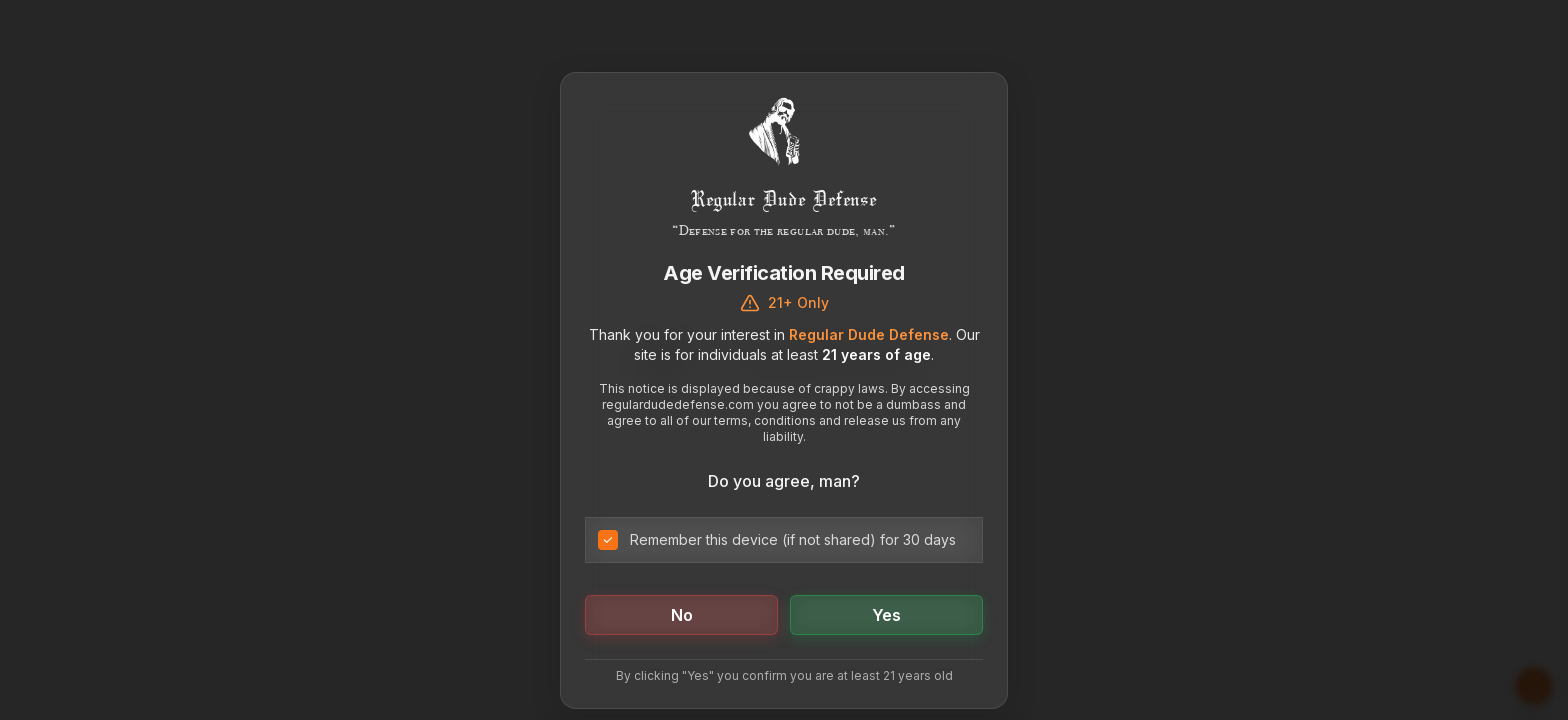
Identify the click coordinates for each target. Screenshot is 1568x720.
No (682, 615)
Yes (886, 615)
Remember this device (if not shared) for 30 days (793, 539)
